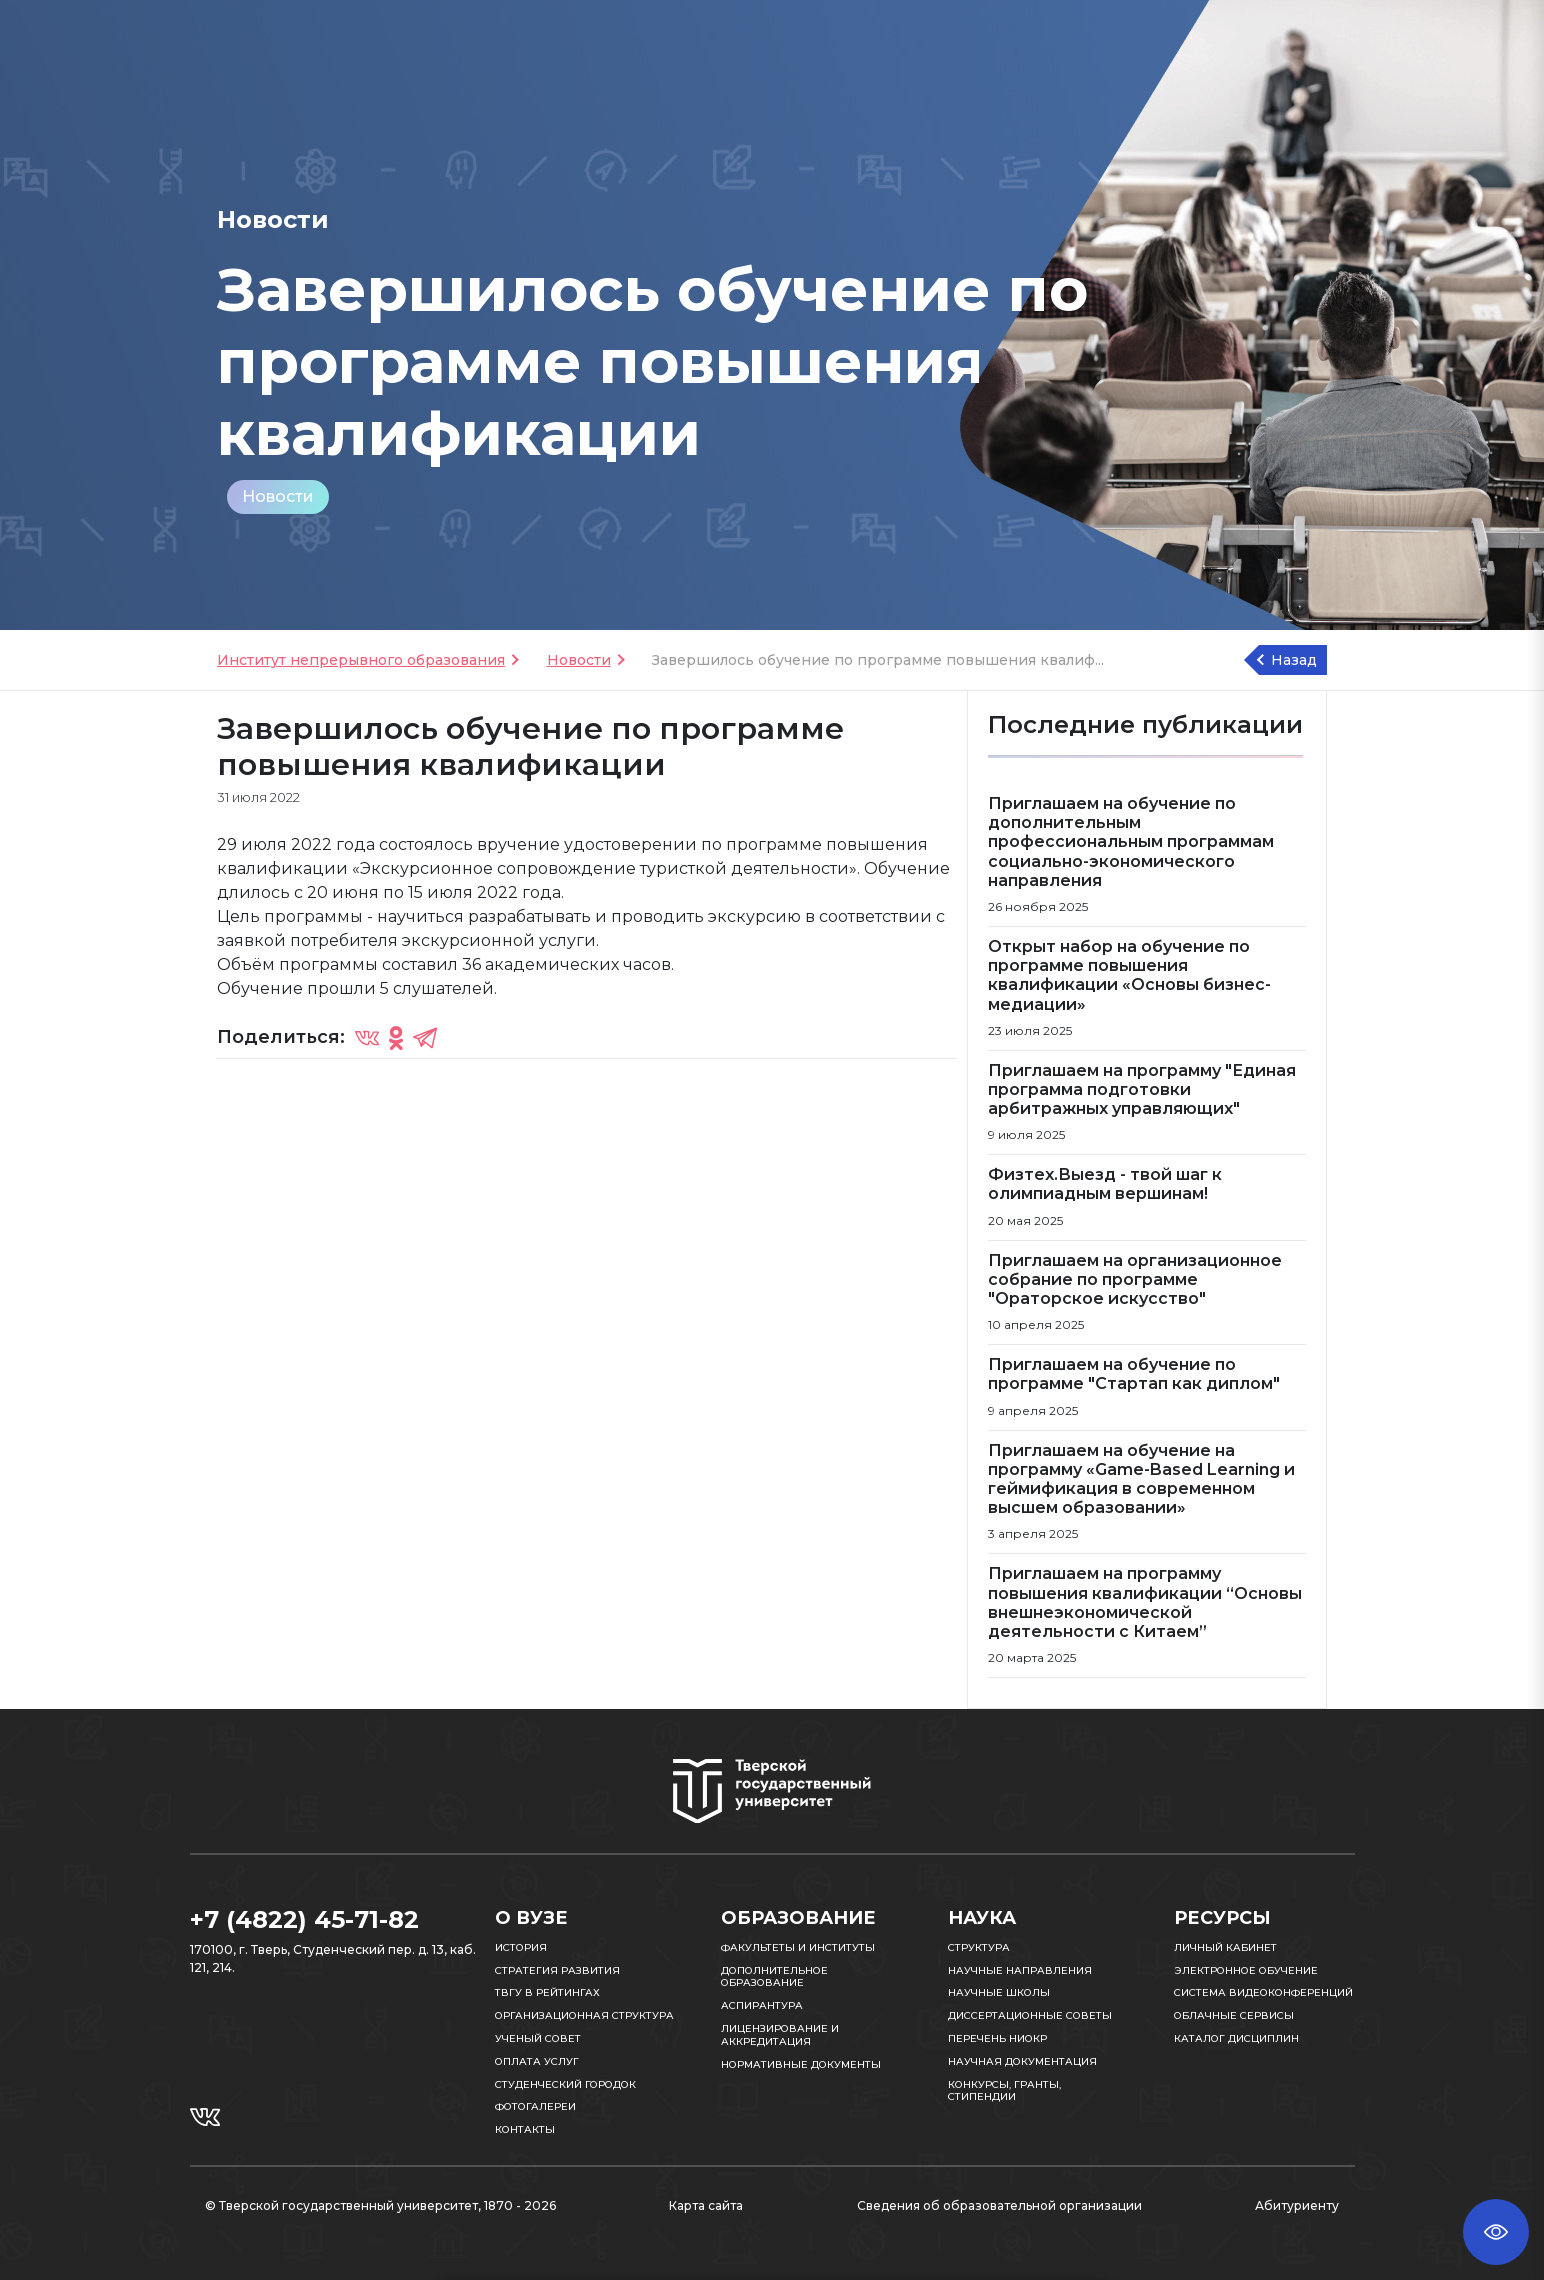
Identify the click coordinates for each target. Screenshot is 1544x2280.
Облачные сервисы (1234, 2015)
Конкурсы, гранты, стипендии (1004, 2091)
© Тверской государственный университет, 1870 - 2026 (380, 2205)
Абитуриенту (1297, 2205)
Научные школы (999, 1992)
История (521, 1947)
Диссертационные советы (1030, 2015)
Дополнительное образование (774, 1977)
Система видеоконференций (1263, 1992)
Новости (278, 496)
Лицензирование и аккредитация (780, 2035)
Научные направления (1020, 1970)
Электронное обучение (1246, 1970)
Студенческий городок (565, 2084)
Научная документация (1022, 2061)
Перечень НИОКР (997, 2038)
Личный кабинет (1225, 1947)
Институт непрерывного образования (361, 660)
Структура (979, 1947)
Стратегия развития (557, 1970)
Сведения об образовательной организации (999, 2205)
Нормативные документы (801, 2064)
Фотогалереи (535, 2106)
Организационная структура (584, 2015)
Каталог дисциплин (1236, 2038)
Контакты (525, 2129)
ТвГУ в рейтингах (547, 1992)
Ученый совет (538, 2038)
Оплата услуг (537, 2061)
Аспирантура (762, 2005)
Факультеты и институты (798, 1947)
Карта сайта (706, 2205)
